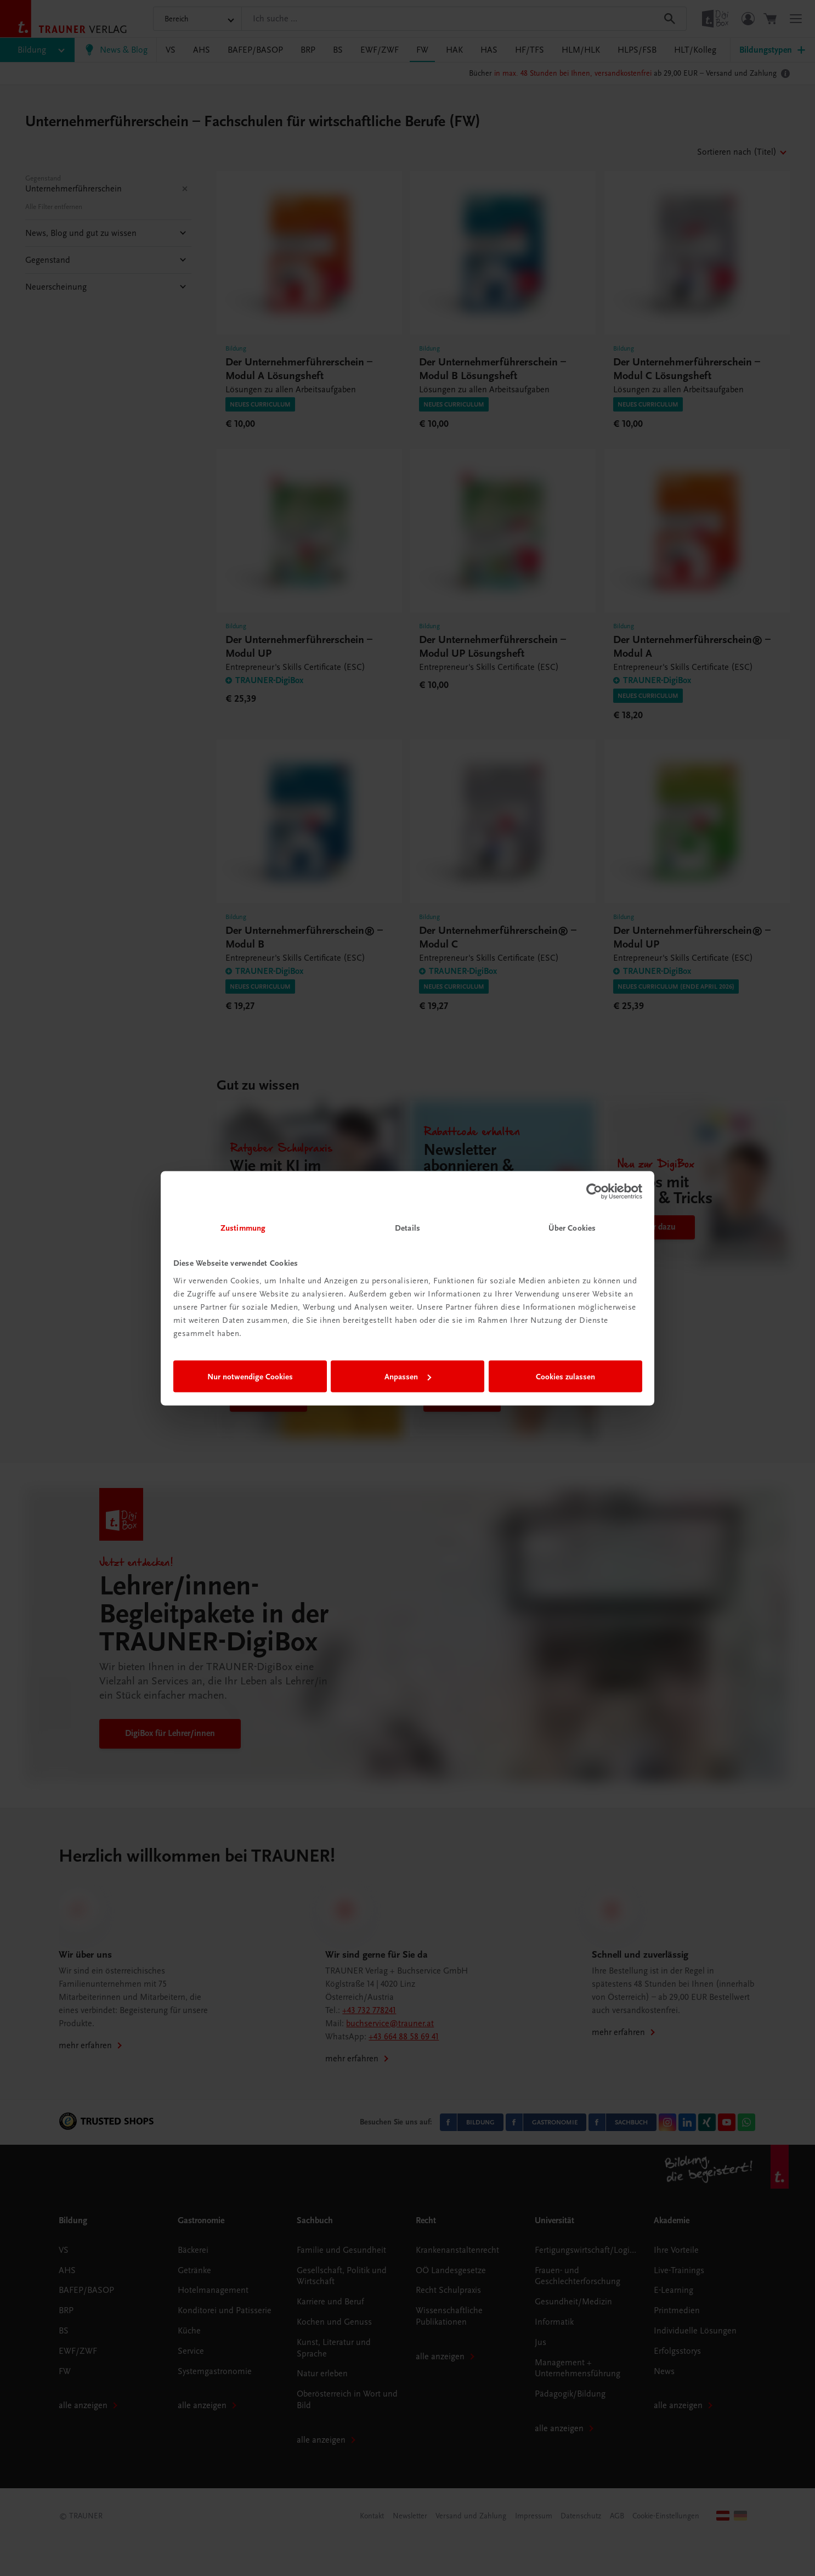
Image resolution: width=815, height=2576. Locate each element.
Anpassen (407, 1377)
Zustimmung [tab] (242, 1227)
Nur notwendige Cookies (250, 1377)
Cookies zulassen (565, 1377)
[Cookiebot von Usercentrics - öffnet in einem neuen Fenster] (594, 1191)
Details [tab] (407, 1227)
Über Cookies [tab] (572, 1227)
